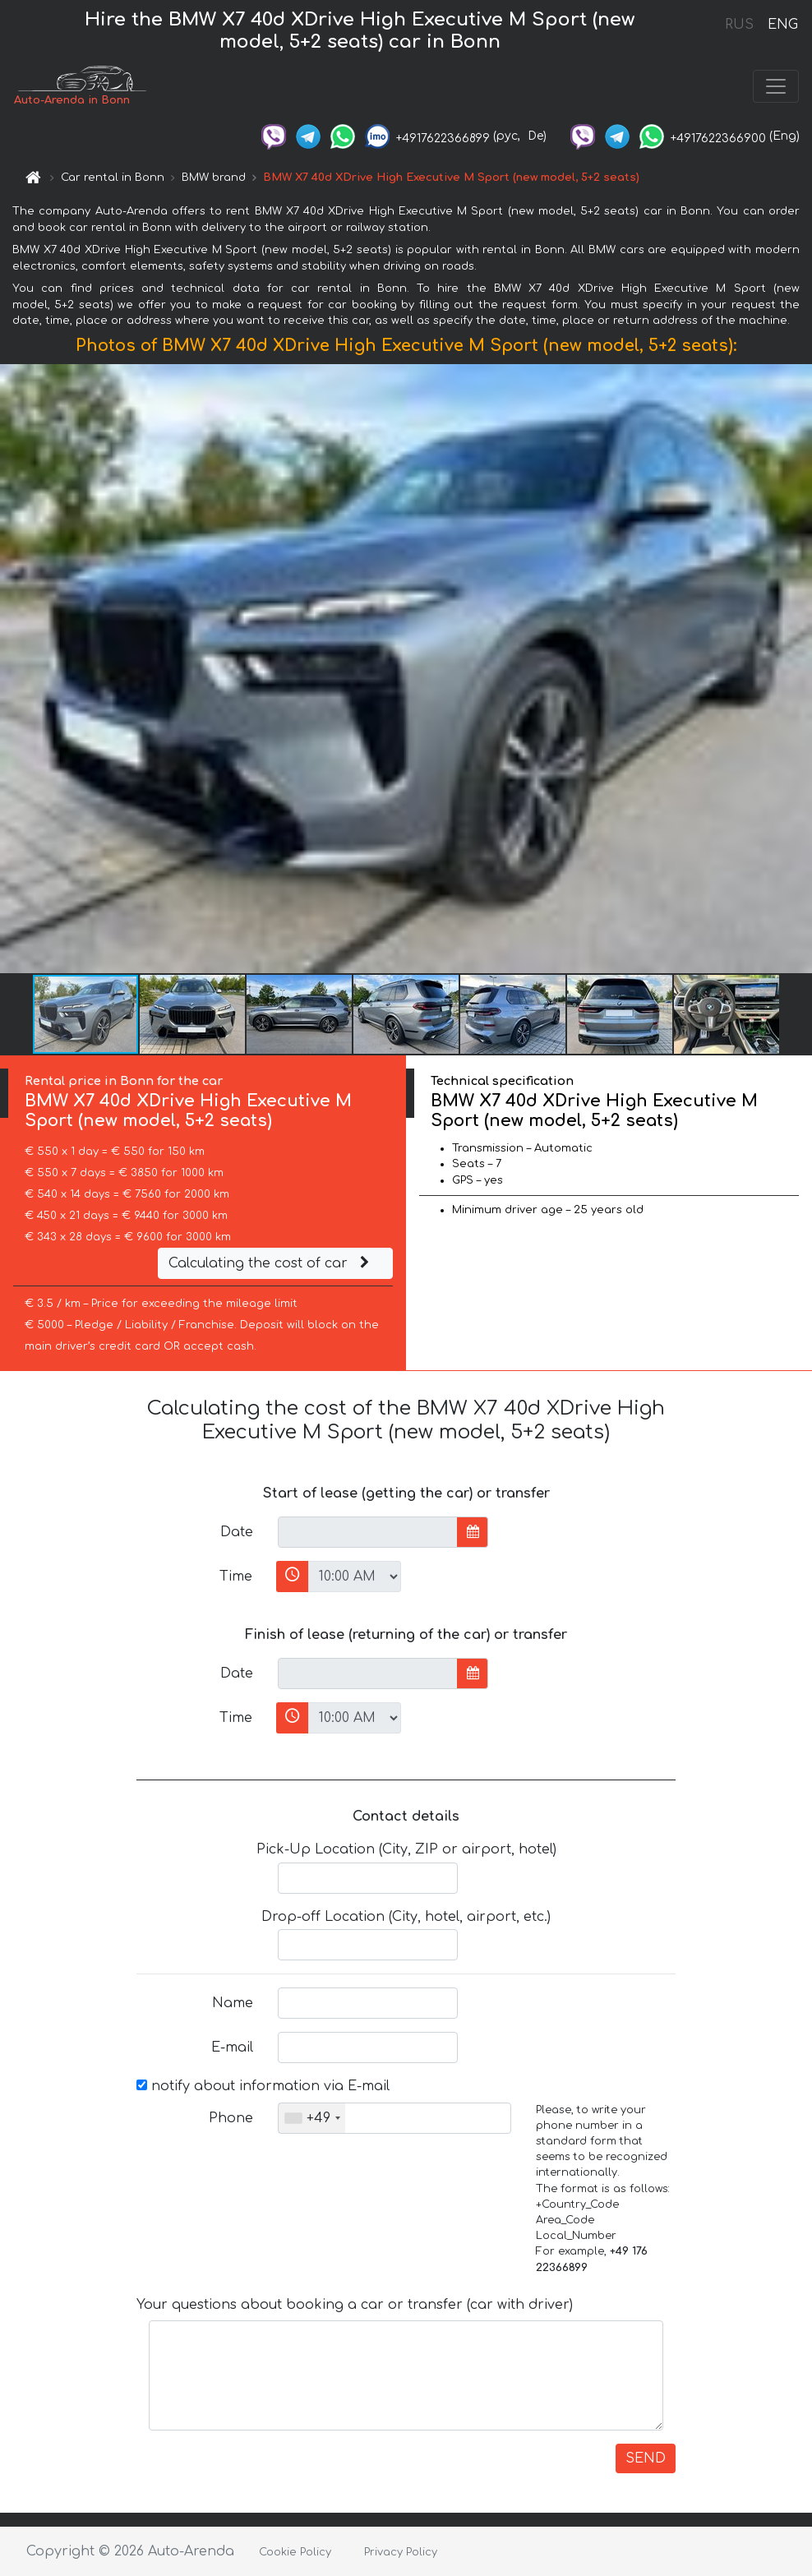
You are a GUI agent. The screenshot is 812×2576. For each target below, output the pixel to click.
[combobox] (312, 2118)
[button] (797, 668)
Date (236, 1532)
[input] (368, 1532)
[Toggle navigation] (776, 86)
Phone (231, 2118)
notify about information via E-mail (263, 2086)
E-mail (232, 2047)
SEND (645, 2458)
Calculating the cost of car (271, 1263)
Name (232, 2003)
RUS (739, 24)
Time (235, 1576)
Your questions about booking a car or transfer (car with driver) (354, 2304)
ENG (782, 24)
